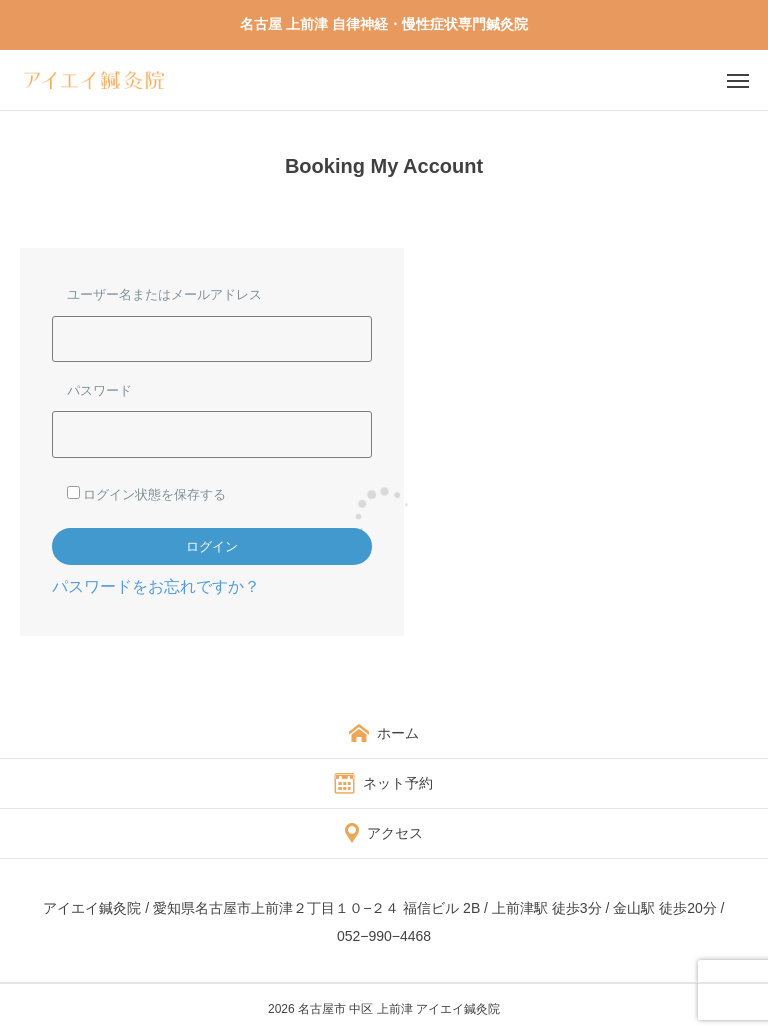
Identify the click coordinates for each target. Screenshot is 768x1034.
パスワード (99, 390)
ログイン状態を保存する (146, 494)
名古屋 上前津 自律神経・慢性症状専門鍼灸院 (384, 24)
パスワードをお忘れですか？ (156, 586)
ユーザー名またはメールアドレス (164, 294)
